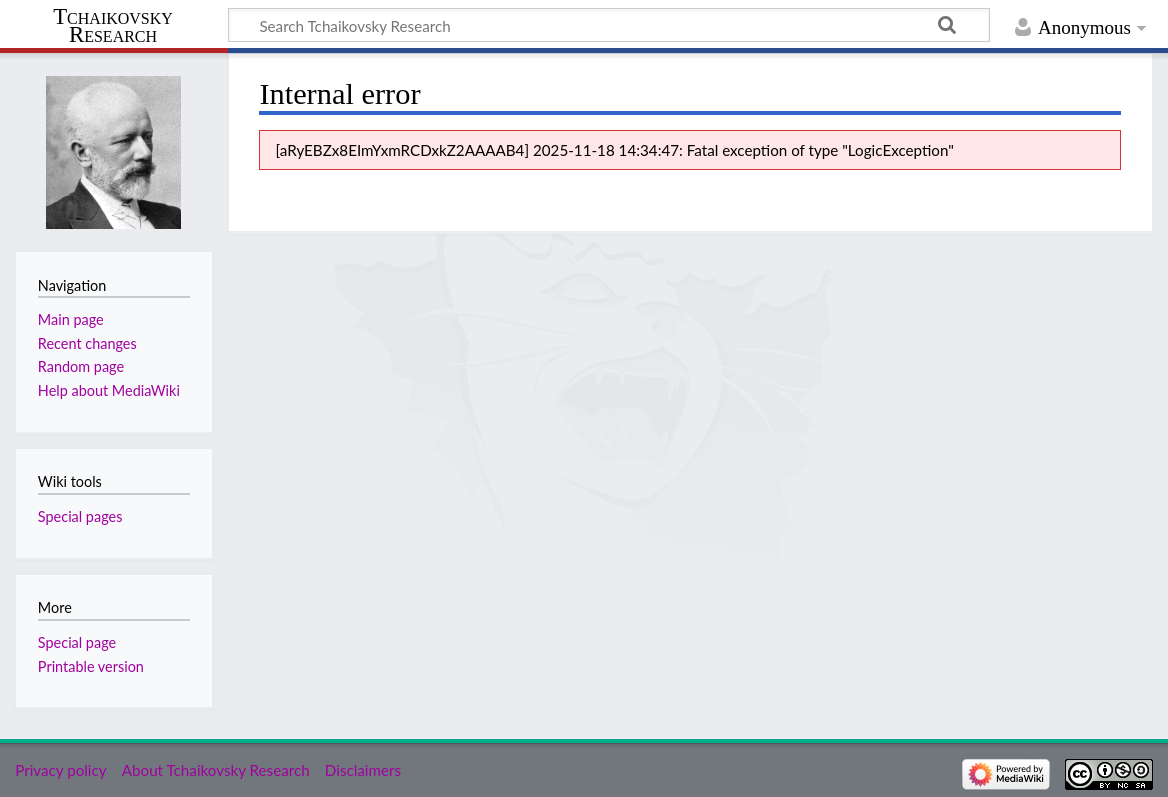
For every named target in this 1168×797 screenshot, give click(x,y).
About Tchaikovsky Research (216, 770)
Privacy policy (60, 770)
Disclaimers (363, 770)
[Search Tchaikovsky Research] (609, 25)
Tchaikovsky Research (113, 26)
